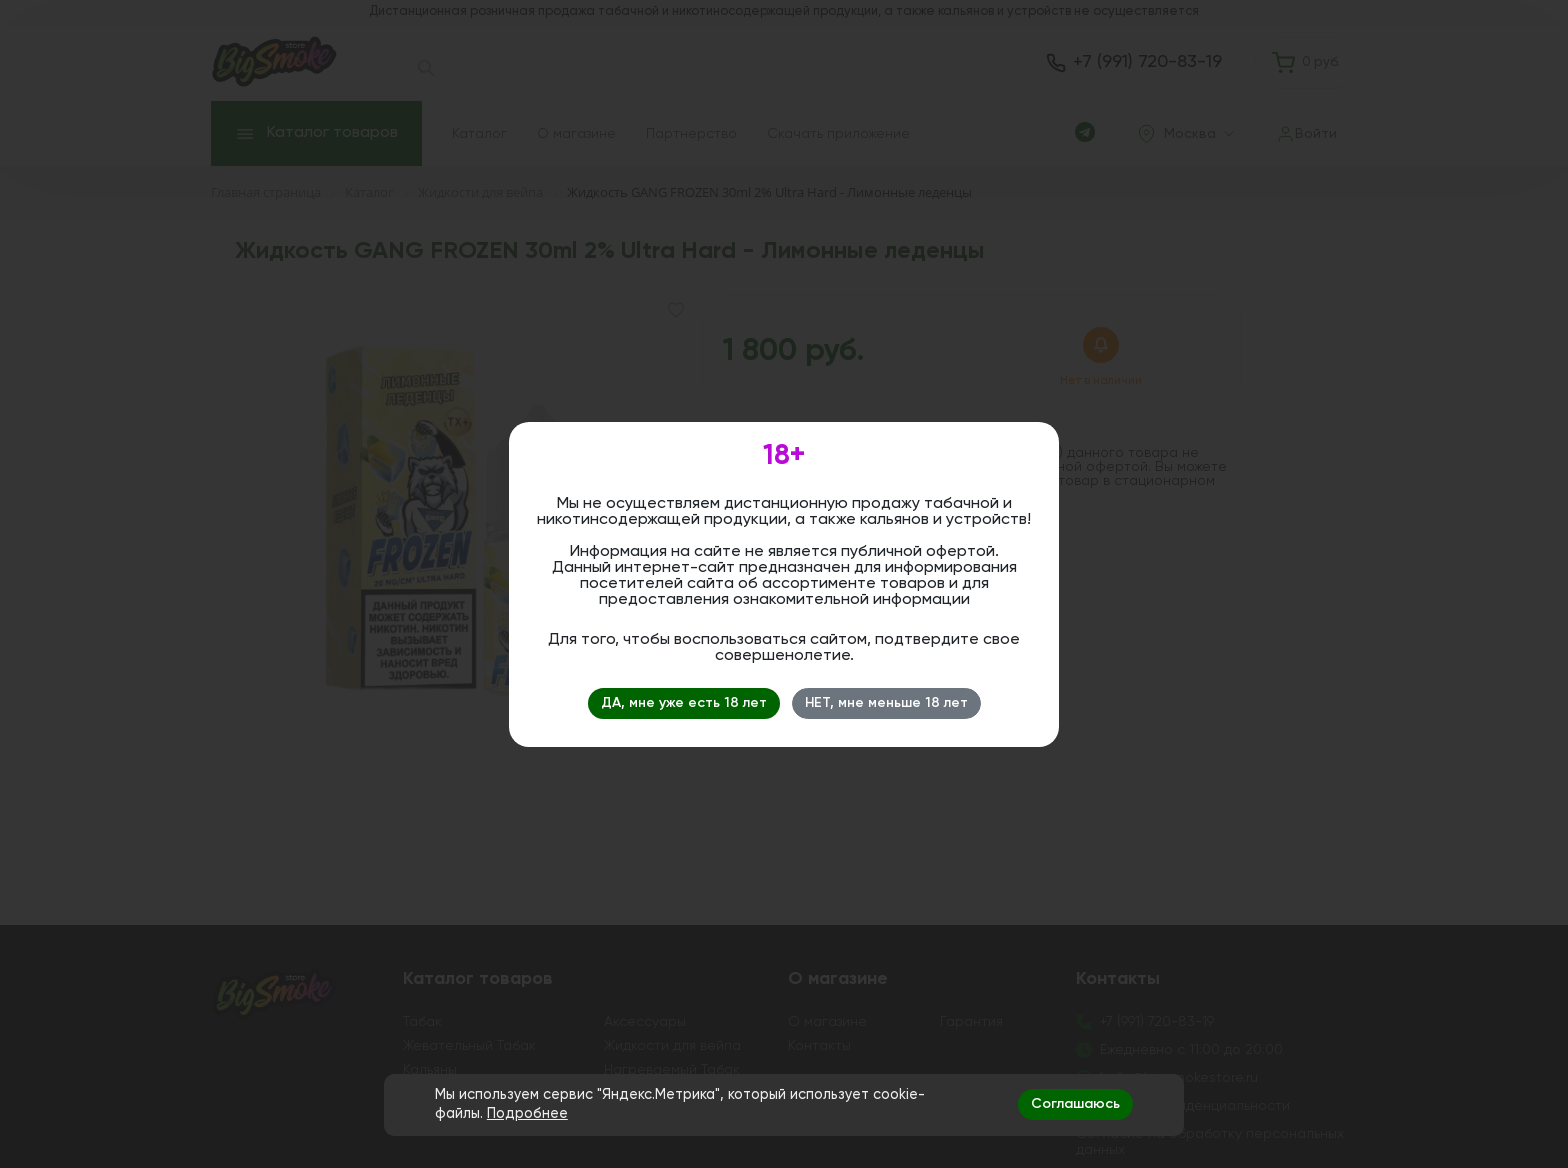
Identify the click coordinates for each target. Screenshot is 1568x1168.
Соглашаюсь (1075, 1104)
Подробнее (527, 1114)
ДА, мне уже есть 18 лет (684, 703)
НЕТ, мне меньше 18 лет (886, 703)
